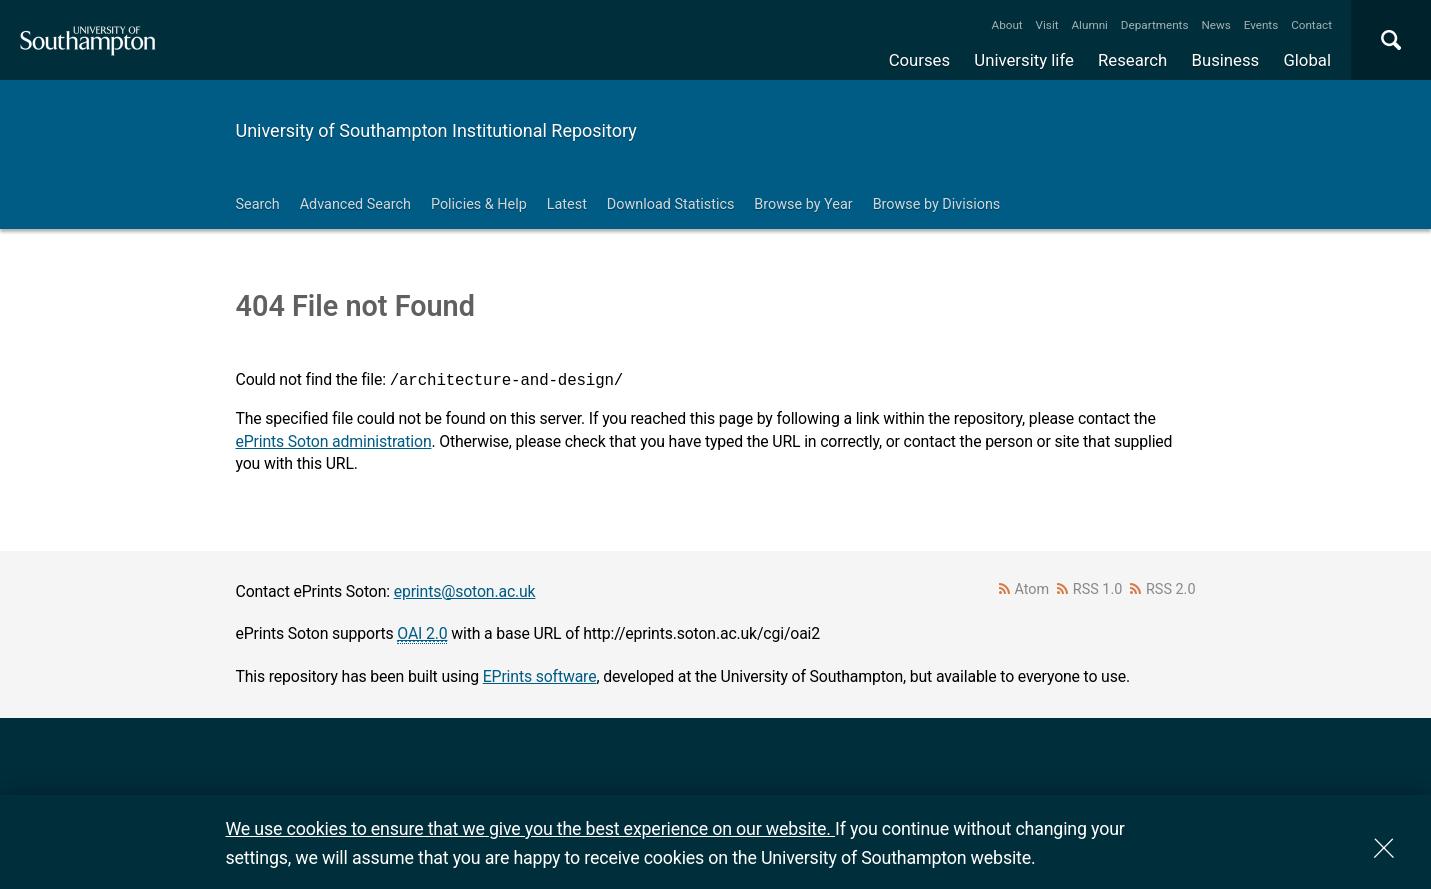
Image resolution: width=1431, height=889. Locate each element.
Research (1132, 60)
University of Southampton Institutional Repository (436, 130)
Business (1226, 60)
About (1007, 25)
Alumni (1089, 25)
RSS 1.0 (1098, 589)
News (1215, 25)
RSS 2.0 (1171, 589)
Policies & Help (479, 204)
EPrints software (540, 676)
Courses (919, 60)
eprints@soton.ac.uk (465, 591)
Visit (1047, 25)
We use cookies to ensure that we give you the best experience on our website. (530, 828)
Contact (1311, 25)
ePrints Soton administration (334, 441)
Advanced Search (355, 204)
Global (1307, 60)
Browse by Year (803, 204)
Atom (1031, 589)
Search (258, 204)
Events (1261, 25)
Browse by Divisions (937, 204)
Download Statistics (671, 204)
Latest (567, 204)
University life (1024, 60)
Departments (1155, 25)
